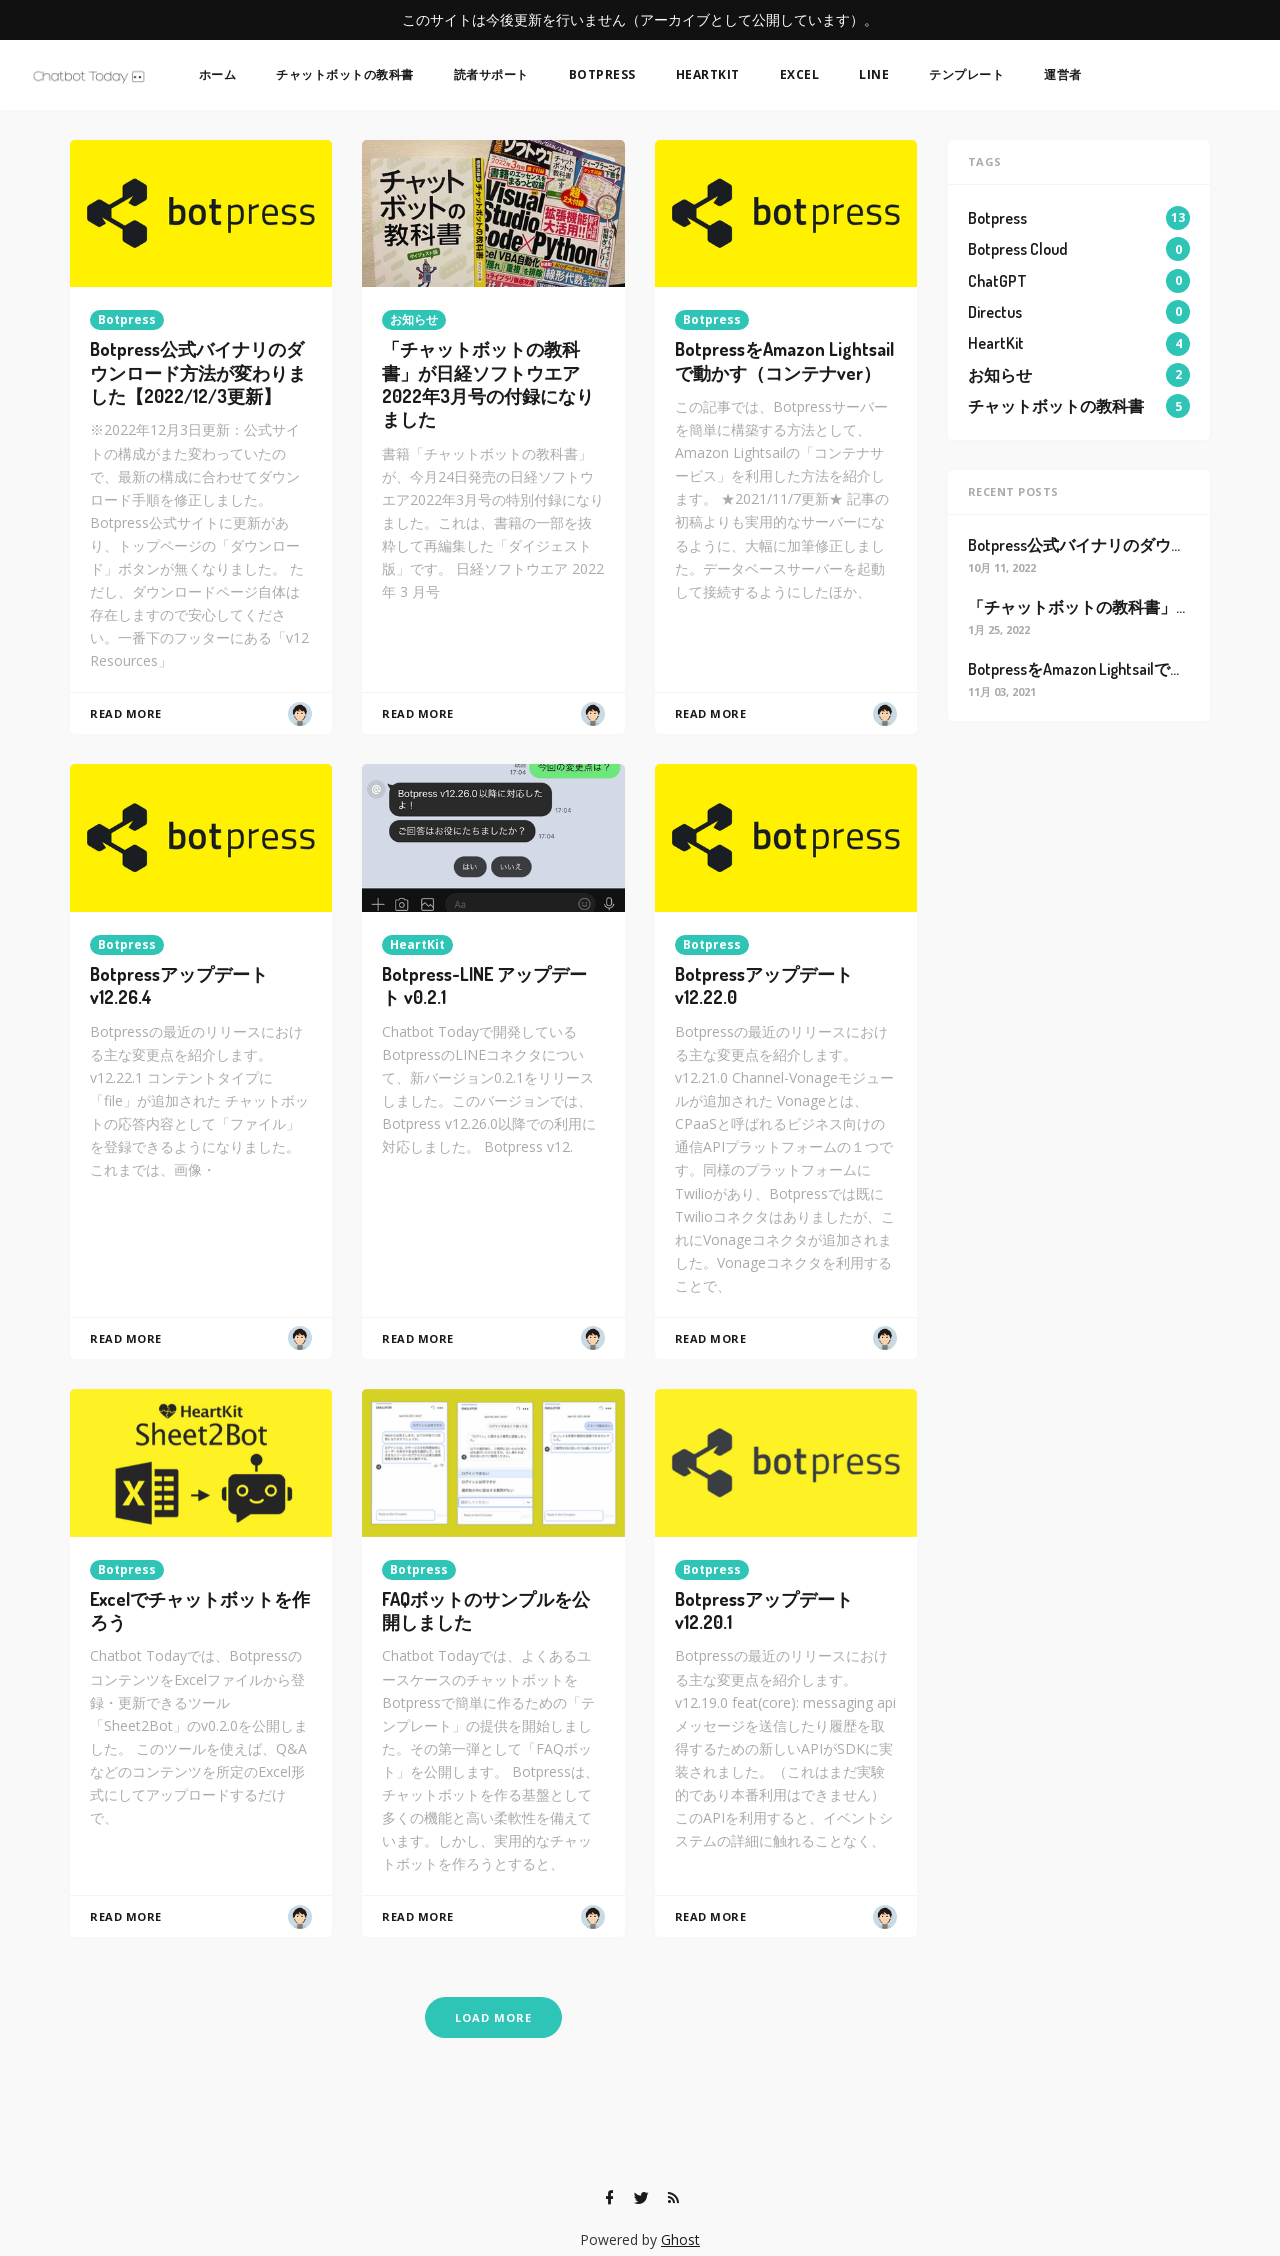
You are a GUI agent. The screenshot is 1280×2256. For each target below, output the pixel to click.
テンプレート (966, 74)
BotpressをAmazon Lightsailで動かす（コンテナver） (784, 360)
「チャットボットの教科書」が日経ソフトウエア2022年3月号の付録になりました (488, 384)
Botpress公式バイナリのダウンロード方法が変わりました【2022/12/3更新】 (198, 372)
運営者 (1063, 74)
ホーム (218, 74)
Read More (126, 713)
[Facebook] (609, 2198)
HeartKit (708, 74)
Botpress (602, 74)
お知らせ (414, 319)
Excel (800, 74)
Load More (493, 2017)
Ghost (680, 2239)
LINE (874, 74)
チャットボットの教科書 (345, 74)
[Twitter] (641, 2198)
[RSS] (673, 2198)
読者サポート (491, 74)
